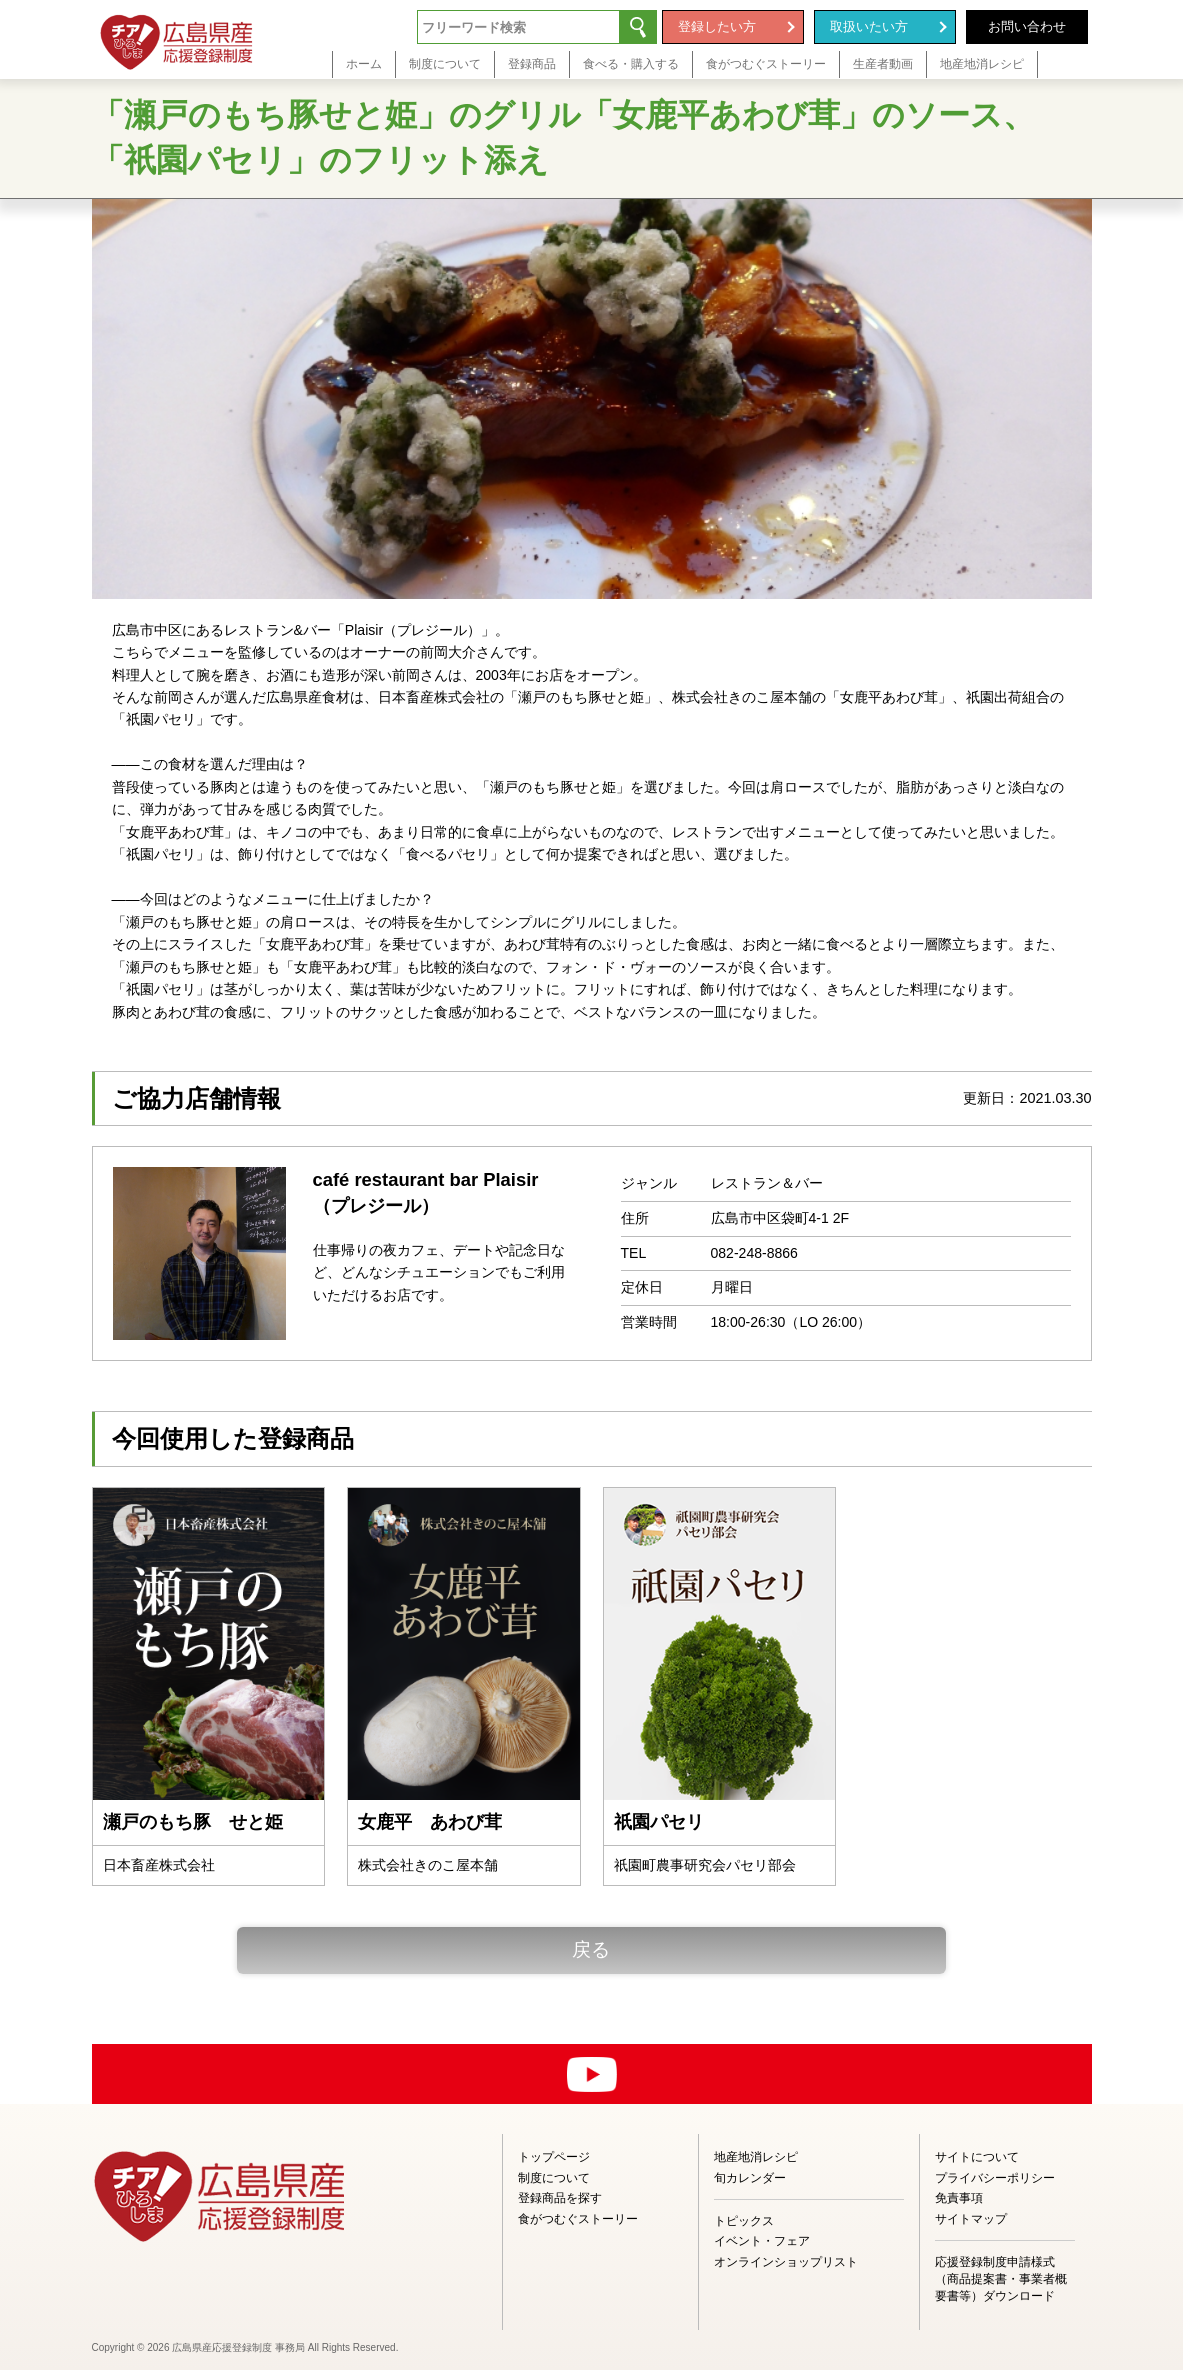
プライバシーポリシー (995, 2178)
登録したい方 (717, 26)
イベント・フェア (762, 2241)
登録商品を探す (560, 2198)
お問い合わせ (1027, 26)
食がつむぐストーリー (578, 2219)
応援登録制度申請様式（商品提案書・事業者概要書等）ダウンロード (1001, 2279)
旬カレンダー (750, 2178)
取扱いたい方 (869, 26)
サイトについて (977, 2157)
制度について (554, 2178)
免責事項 (959, 2198)
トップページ (554, 2157)
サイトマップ (971, 2219)
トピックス (744, 2221)
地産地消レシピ (756, 2157)
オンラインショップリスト (786, 2262)
